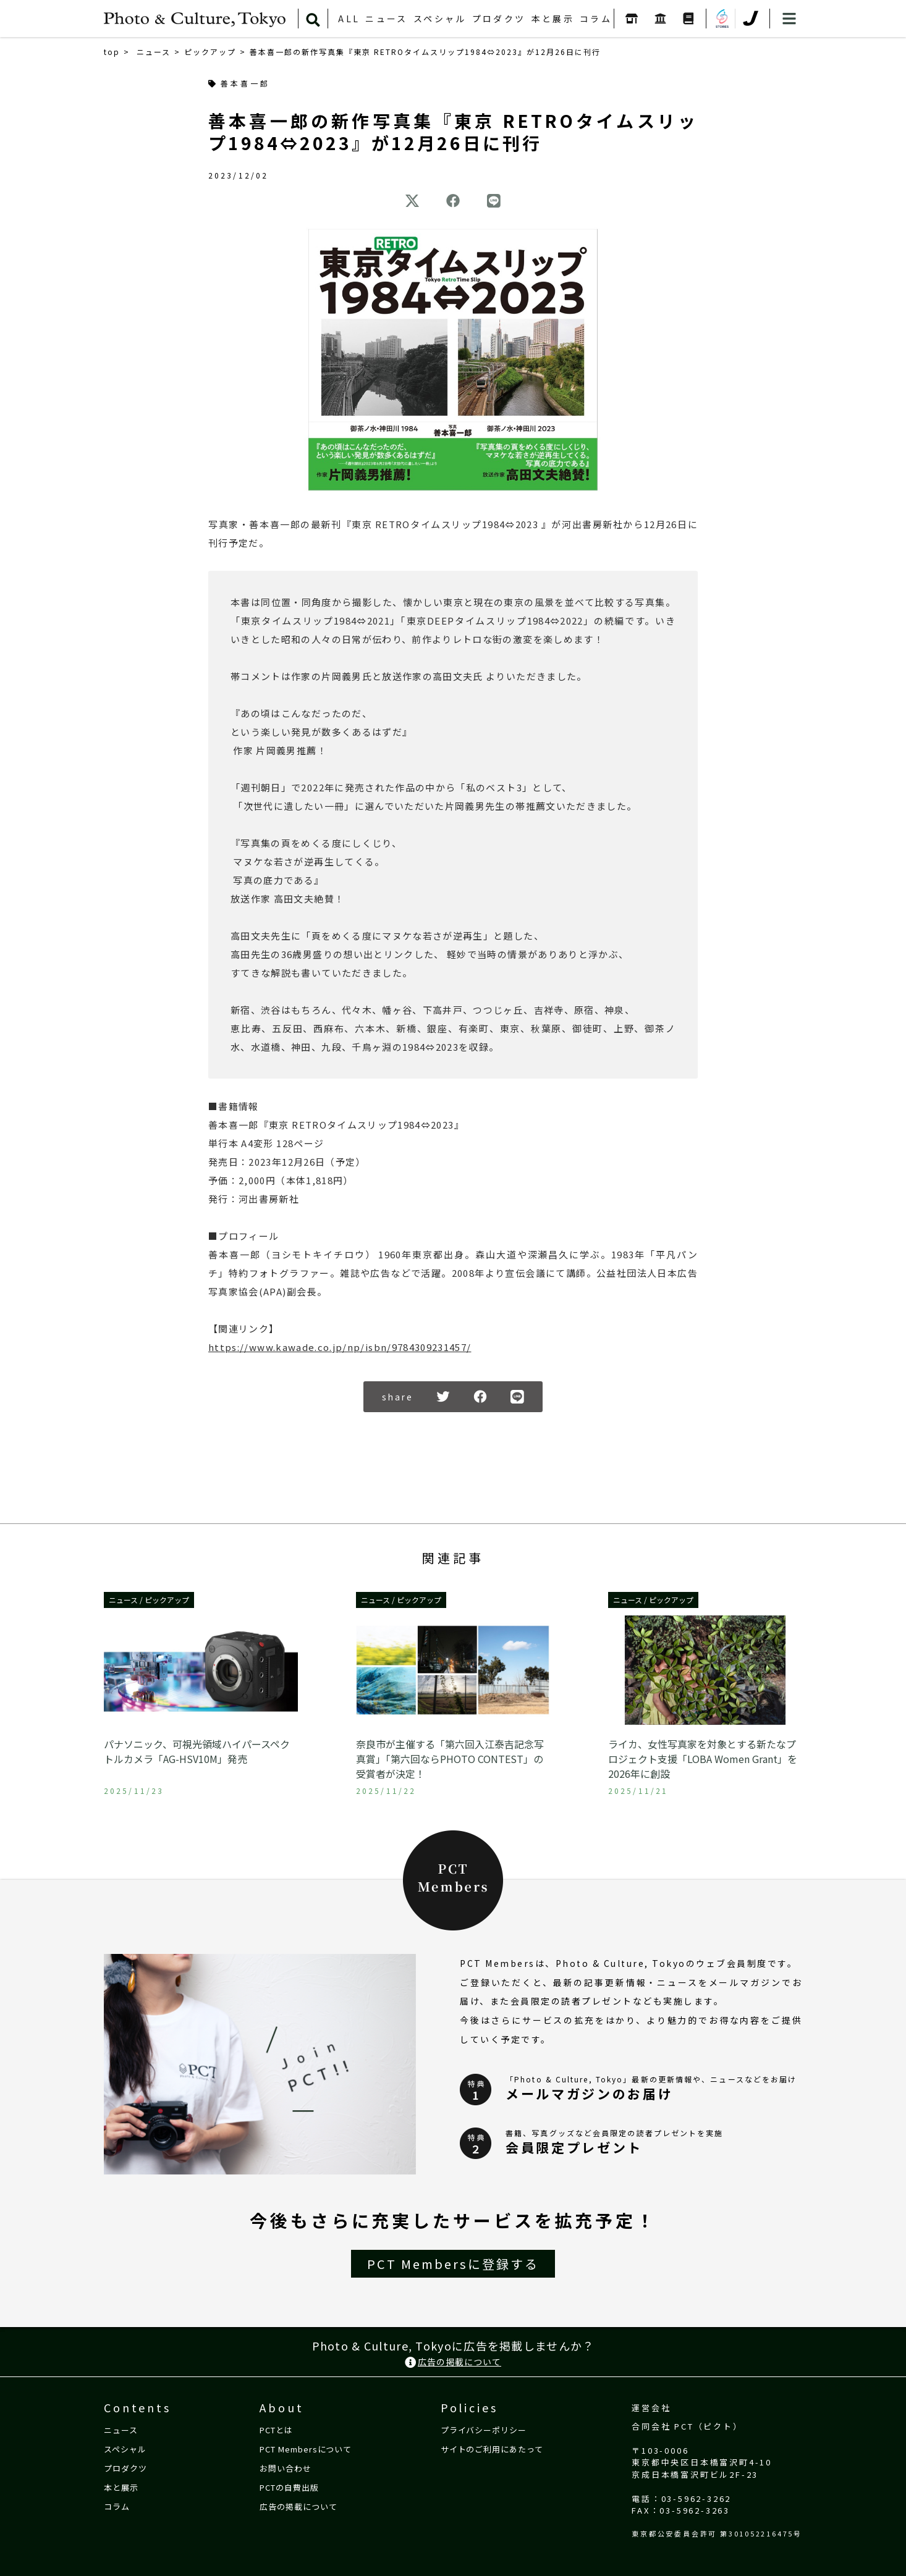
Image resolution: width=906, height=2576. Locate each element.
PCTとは (276, 2429)
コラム (596, 18)
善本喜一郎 (238, 84)
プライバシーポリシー (484, 2429)
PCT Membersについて (306, 2448)
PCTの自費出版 (289, 2486)
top (112, 51)
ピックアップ (210, 51)
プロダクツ (499, 18)
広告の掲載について (453, 2361)
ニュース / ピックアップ (149, 1599)
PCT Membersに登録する (453, 2264)
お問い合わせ (285, 2467)
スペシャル (440, 18)
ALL (349, 18)
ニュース (386, 18)
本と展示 (553, 18)
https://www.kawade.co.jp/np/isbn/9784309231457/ (339, 1347)
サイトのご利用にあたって (492, 2448)
